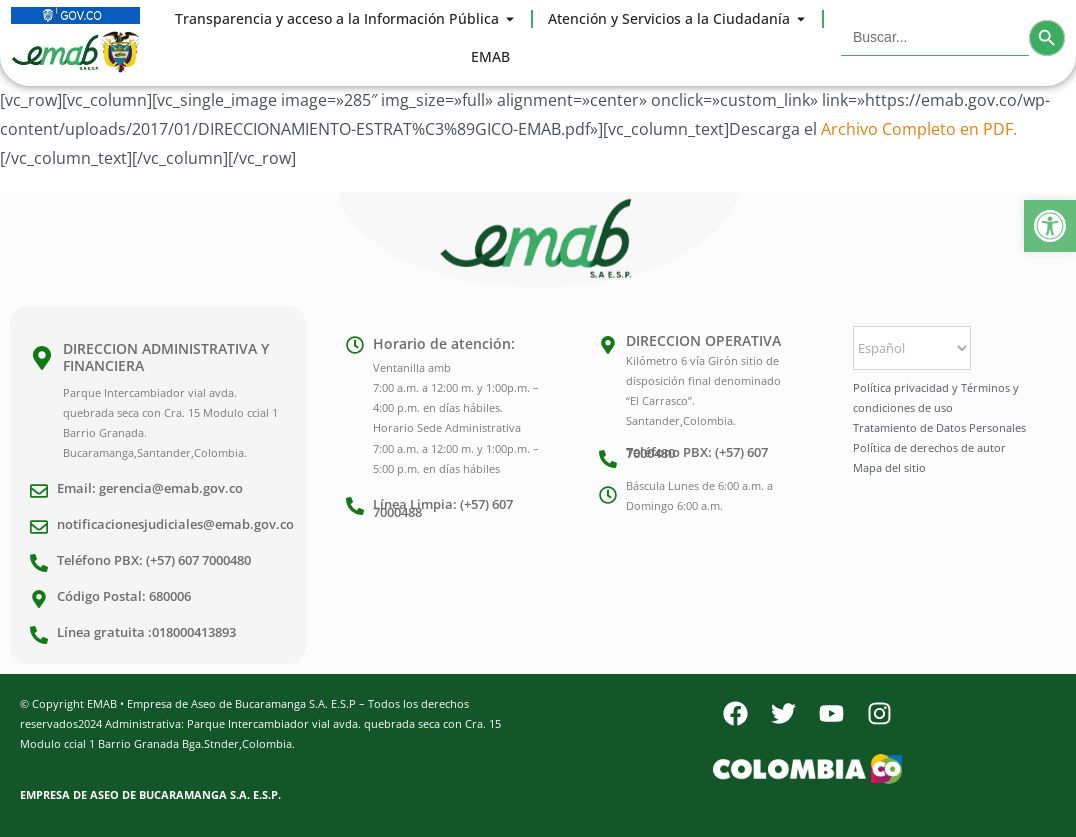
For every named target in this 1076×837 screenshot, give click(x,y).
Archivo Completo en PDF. (919, 129)
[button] (1050, 226)
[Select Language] (912, 348)
